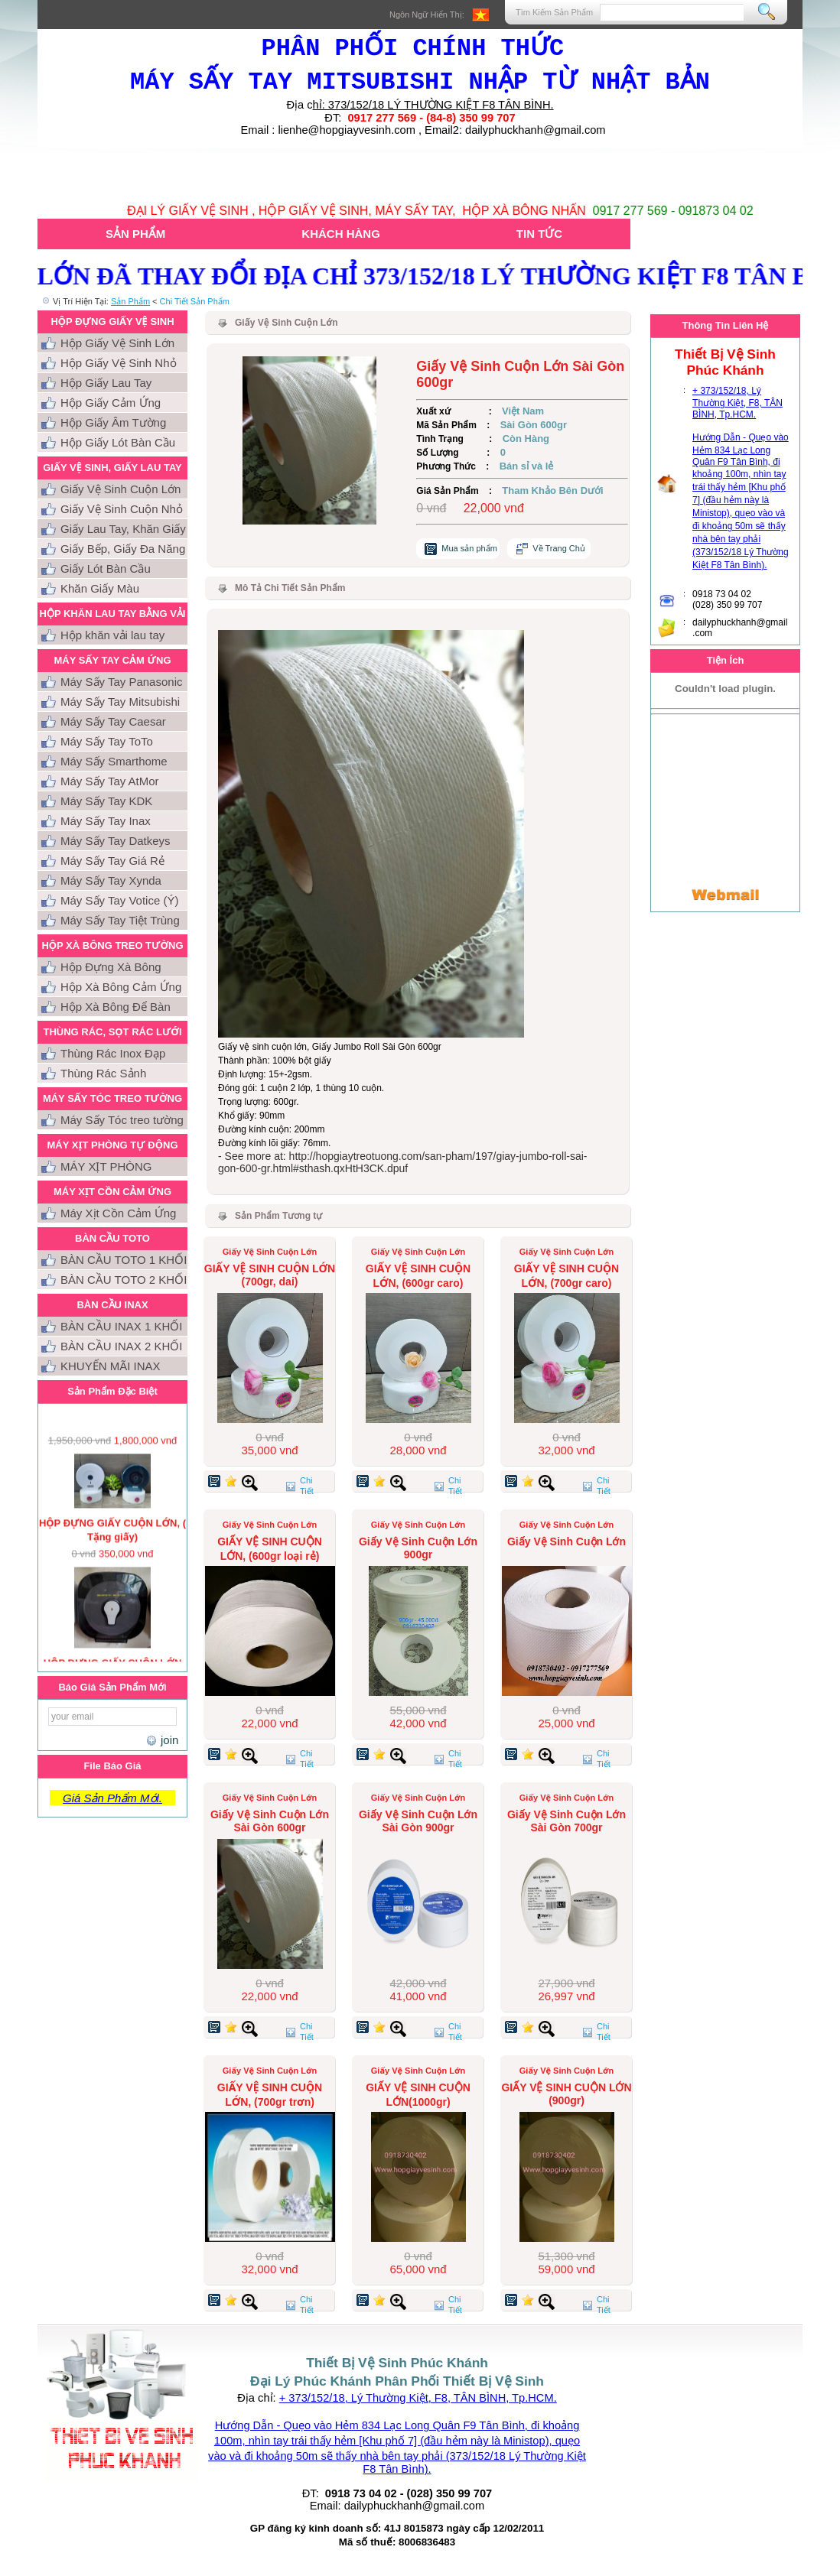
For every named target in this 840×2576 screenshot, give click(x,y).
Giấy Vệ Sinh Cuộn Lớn (120, 488)
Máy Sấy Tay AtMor (109, 781)
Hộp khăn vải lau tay (112, 635)
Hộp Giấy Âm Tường (113, 422)
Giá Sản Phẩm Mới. (112, 1798)
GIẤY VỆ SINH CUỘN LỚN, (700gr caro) (566, 1275)
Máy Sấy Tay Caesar (113, 721)
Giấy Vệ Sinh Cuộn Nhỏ (121, 508)
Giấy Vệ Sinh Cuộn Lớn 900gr (418, 1548)
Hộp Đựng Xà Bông (110, 966)
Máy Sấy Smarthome (114, 761)
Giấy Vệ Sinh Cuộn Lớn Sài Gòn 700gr (566, 1821)
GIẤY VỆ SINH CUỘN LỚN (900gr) (566, 2094)
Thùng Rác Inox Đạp (112, 1053)
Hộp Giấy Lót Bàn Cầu (117, 442)
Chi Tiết (307, 1486)
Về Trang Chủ (558, 548)
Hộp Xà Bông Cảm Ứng (120, 986)
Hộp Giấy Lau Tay (105, 382)
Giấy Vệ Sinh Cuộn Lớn (566, 1541)
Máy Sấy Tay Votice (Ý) (119, 900)
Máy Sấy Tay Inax (105, 820)
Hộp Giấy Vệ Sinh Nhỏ (118, 362)
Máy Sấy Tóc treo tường (122, 1119)
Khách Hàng (340, 233)
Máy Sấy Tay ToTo (106, 741)
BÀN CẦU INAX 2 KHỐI (121, 1346)
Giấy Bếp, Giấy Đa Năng (122, 548)
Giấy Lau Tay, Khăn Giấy (123, 528)
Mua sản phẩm (469, 548)
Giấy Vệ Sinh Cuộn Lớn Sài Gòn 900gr (418, 1821)
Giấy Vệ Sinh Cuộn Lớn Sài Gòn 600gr (269, 1821)
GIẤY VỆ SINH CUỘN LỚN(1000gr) (418, 2094)
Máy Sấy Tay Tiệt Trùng (120, 920)
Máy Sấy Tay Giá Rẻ (112, 860)
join (167, 1739)
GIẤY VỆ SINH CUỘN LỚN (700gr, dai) (269, 1275)
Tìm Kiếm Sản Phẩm (554, 12)
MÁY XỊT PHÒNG (105, 1166)
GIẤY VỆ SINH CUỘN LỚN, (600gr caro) (418, 1275)
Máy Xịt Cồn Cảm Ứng (118, 1213)
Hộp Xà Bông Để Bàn (115, 1006)
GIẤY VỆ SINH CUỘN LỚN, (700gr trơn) (269, 2094)
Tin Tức (539, 233)
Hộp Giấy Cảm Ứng (110, 402)
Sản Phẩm (135, 233)
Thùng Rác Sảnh (103, 1073)
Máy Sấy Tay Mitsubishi (120, 701)
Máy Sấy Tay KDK (106, 800)
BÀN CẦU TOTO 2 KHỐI (123, 1279)
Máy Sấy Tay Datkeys (115, 840)
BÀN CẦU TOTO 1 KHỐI (123, 1259)
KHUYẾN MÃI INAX (110, 1365)
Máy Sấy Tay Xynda (110, 880)
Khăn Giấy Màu (99, 588)
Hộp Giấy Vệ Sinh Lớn (117, 342)
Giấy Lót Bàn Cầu (105, 568)
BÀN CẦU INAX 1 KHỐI (121, 1326)
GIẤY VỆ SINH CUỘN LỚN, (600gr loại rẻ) (269, 1548)
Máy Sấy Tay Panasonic (121, 681)
